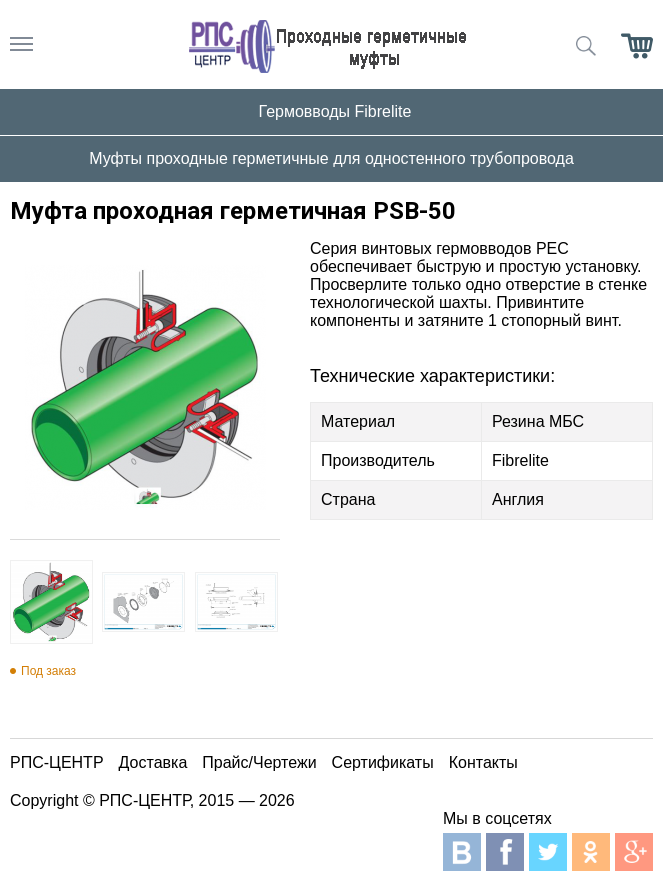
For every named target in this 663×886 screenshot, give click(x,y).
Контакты (483, 762)
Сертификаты (383, 762)
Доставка (153, 762)
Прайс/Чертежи (259, 762)
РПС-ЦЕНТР (57, 762)
